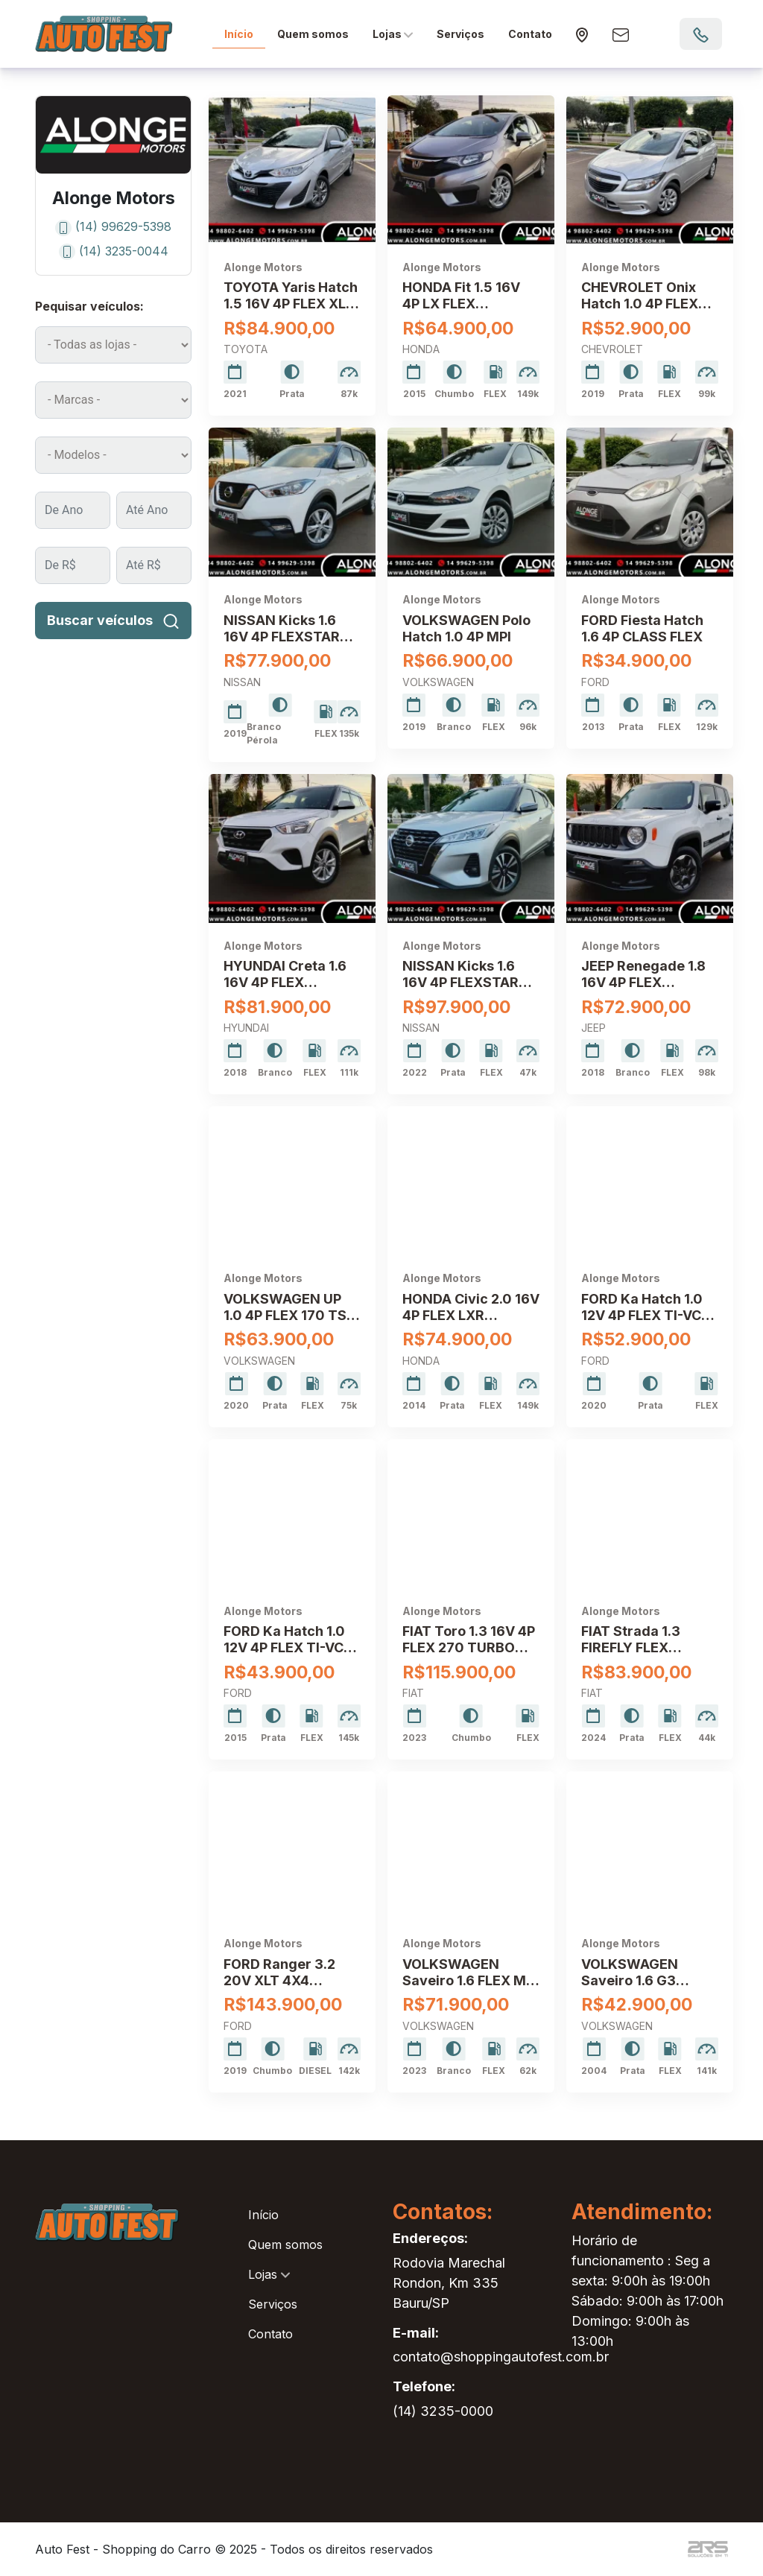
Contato (530, 34)
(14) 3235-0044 (113, 251)
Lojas (393, 34)
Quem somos (313, 34)
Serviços (460, 34)
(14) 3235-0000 (443, 2411)
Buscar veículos (113, 620)
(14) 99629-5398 (113, 226)
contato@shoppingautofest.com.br (501, 2356)
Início (238, 34)
